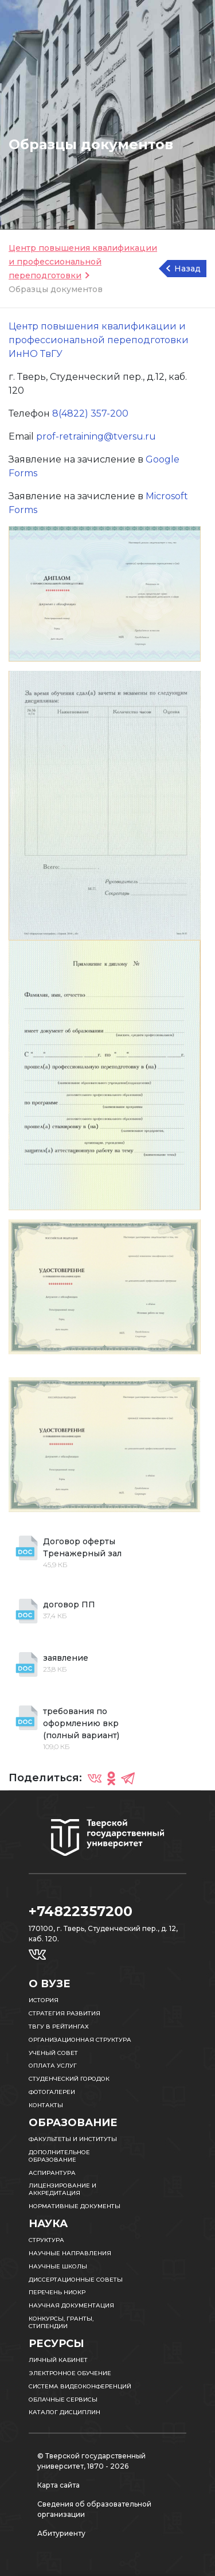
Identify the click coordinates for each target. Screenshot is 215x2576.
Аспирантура (52, 2173)
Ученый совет (53, 2053)
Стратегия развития (64, 2013)
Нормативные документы (74, 2206)
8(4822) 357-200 (90, 413)
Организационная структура (80, 2039)
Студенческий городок (69, 2078)
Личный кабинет (58, 2360)
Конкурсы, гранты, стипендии (61, 2322)
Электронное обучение (70, 2373)
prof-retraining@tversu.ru (96, 436)
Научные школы (58, 2266)
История (43, 2000)
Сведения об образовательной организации (94, 2509)
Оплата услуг (53, 2065)
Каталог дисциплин (64, 2412)
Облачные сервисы (63, 2399)
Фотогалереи (52, 2092)
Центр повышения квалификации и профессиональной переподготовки (83, 262)
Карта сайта (58, 2485)
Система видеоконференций (80, 2386)
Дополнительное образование (59, 2155)
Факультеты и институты (73, 2139)
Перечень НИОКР (57, 2292)
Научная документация (71, 2305)
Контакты (46, 2105)
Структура (46, 2240)
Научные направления (70, 2253)
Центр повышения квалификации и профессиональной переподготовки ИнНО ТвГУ (99, 340)
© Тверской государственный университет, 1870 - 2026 (91, 2460)
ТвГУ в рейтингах (59, 2026)
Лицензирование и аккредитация (62, 2189)
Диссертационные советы (76, 2279)
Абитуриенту (61, 2533)
